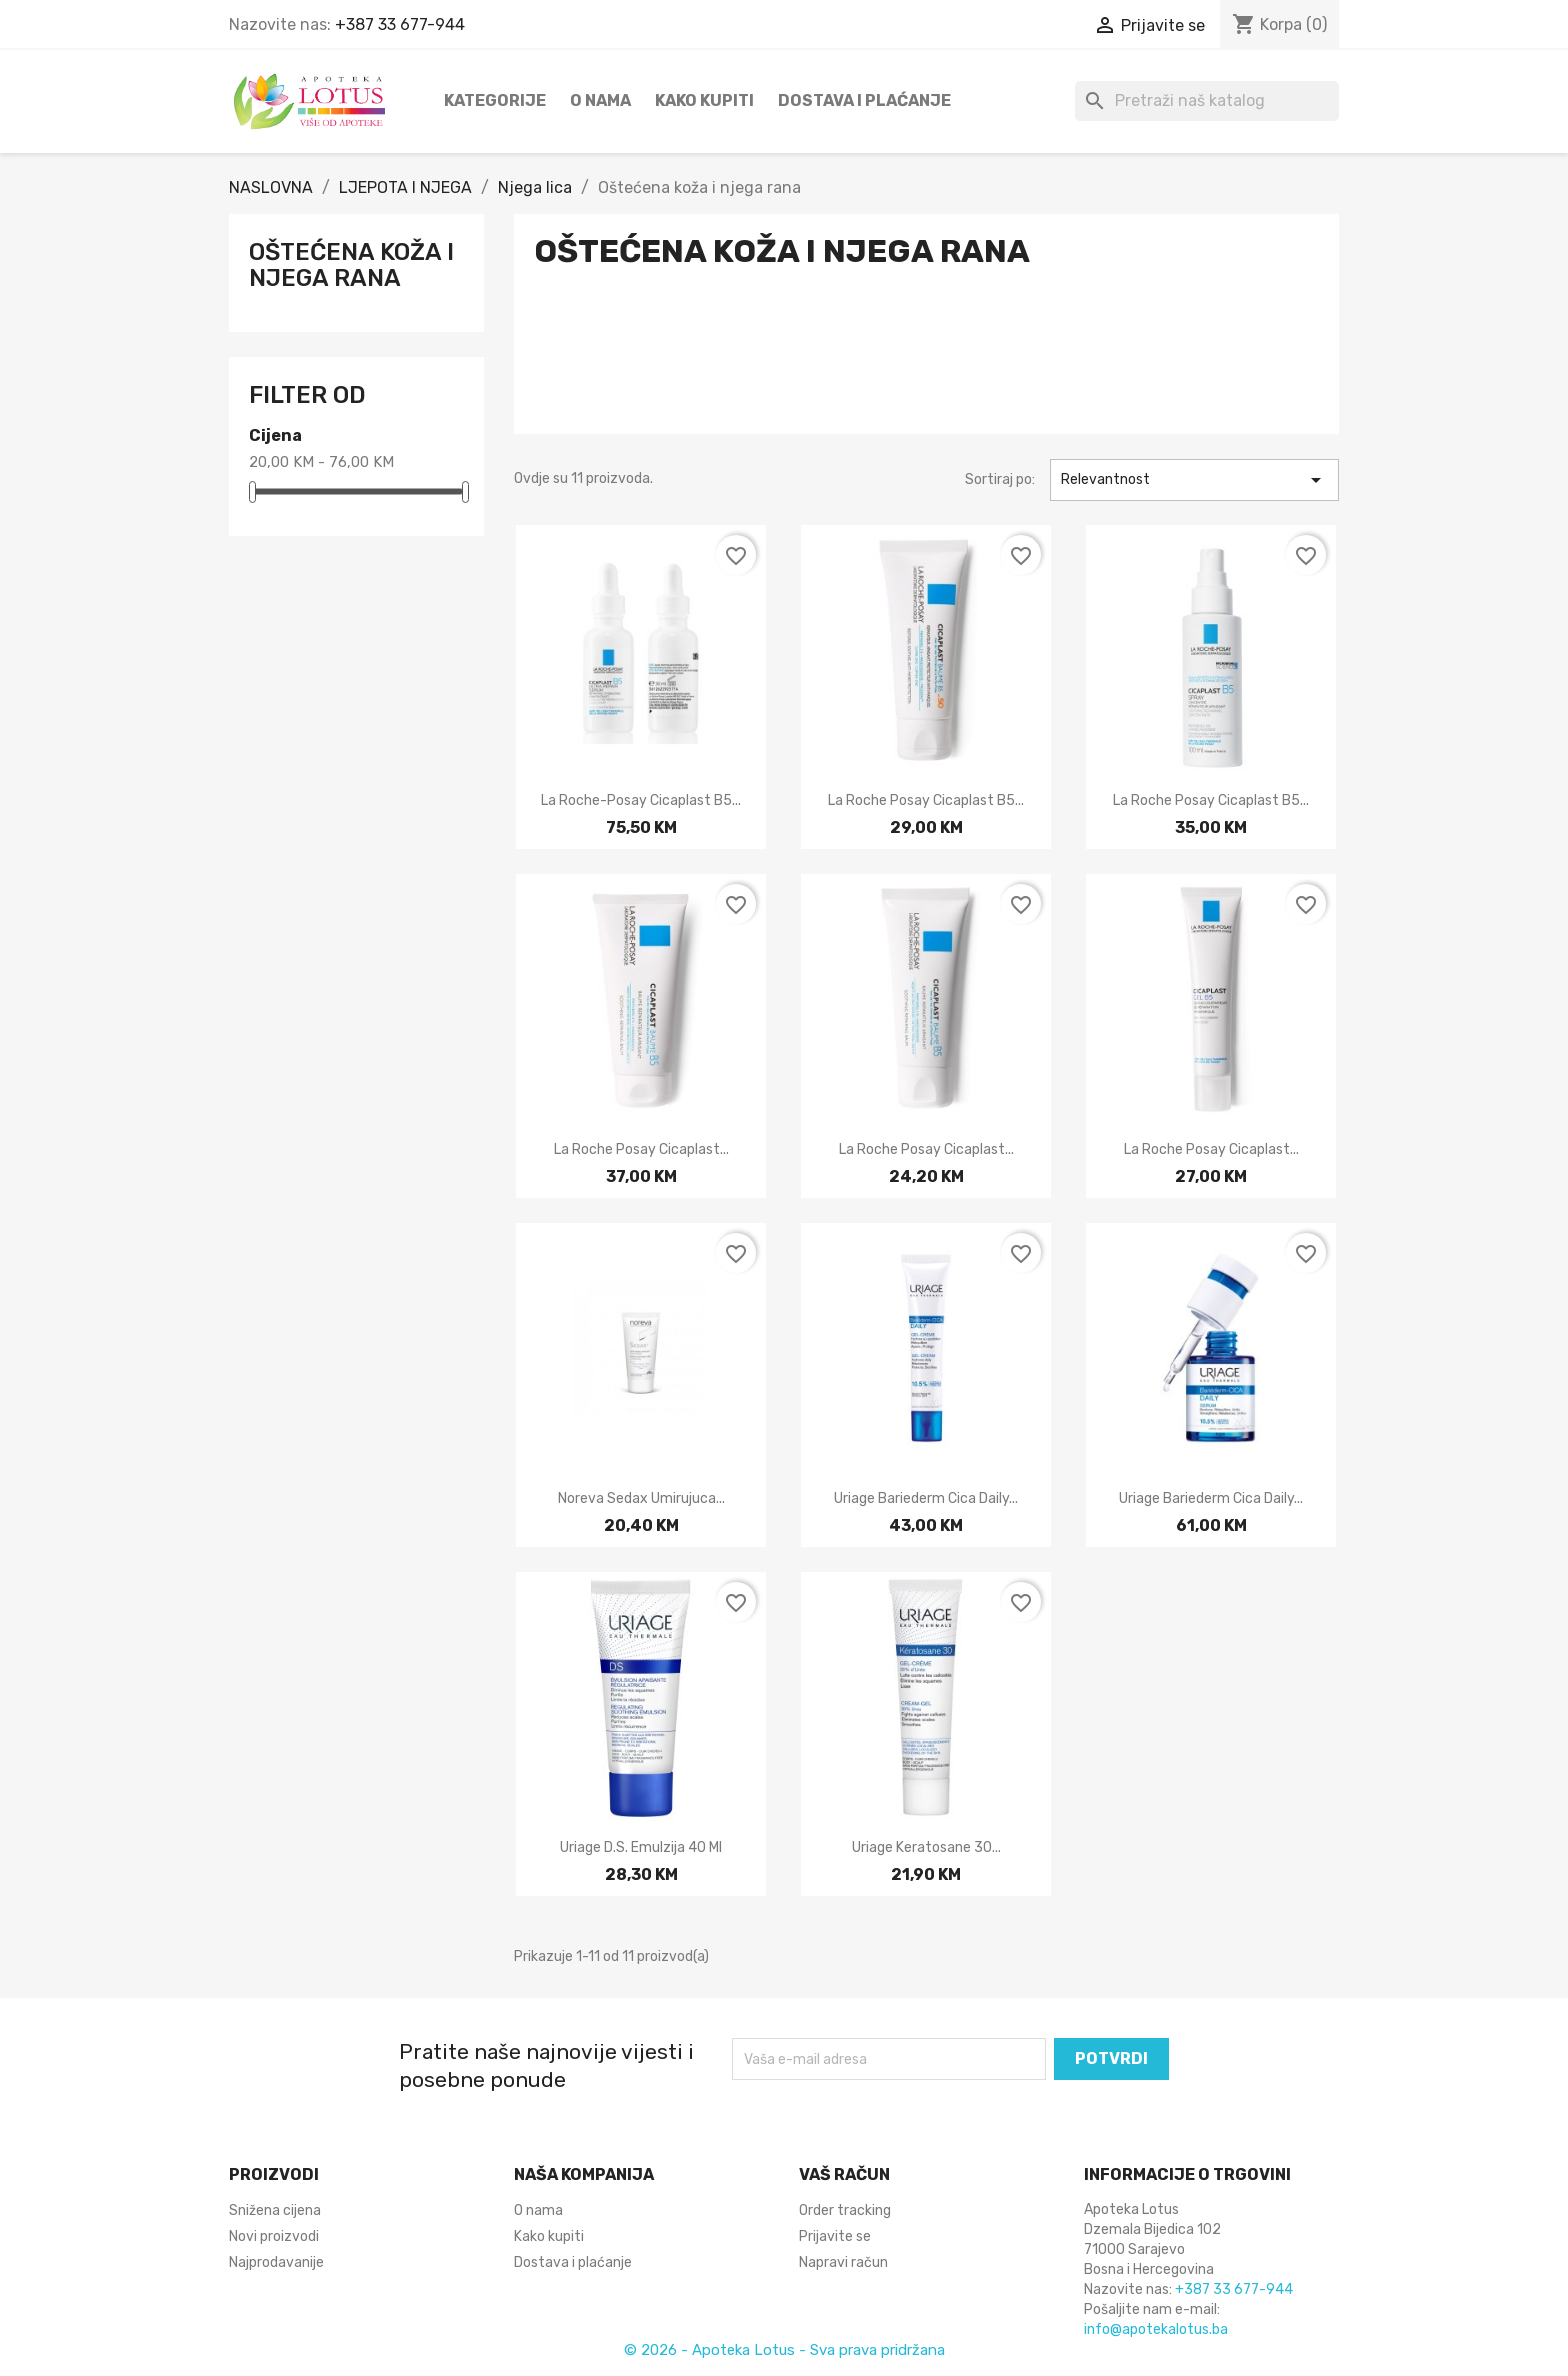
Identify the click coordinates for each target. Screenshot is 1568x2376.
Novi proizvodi (274, 2236)
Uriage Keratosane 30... (926, 1847)
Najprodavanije (276, 2262)
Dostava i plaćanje (864, 100)
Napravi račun (843, 2262)
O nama (600, 100)
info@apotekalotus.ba (1156, 2329)
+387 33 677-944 (400, 24)
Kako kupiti (704, 100)
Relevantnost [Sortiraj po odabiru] (1194, 480)
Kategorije (495, 100)
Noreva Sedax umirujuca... (641, 1498)
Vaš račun (844, 2174)
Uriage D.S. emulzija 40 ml (641, 1847)
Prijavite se (835, 2236)
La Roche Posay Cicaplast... (641, 1149)
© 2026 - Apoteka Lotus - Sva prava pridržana (784, 2350)
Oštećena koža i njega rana (351, 265)
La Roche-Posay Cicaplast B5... (641, 800)
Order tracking (845, 2210)
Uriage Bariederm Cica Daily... (1211, 1498)
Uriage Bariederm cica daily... (926, 1498)
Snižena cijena (275, 2210)
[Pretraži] (1207, 101)
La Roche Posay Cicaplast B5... (926, 800)
